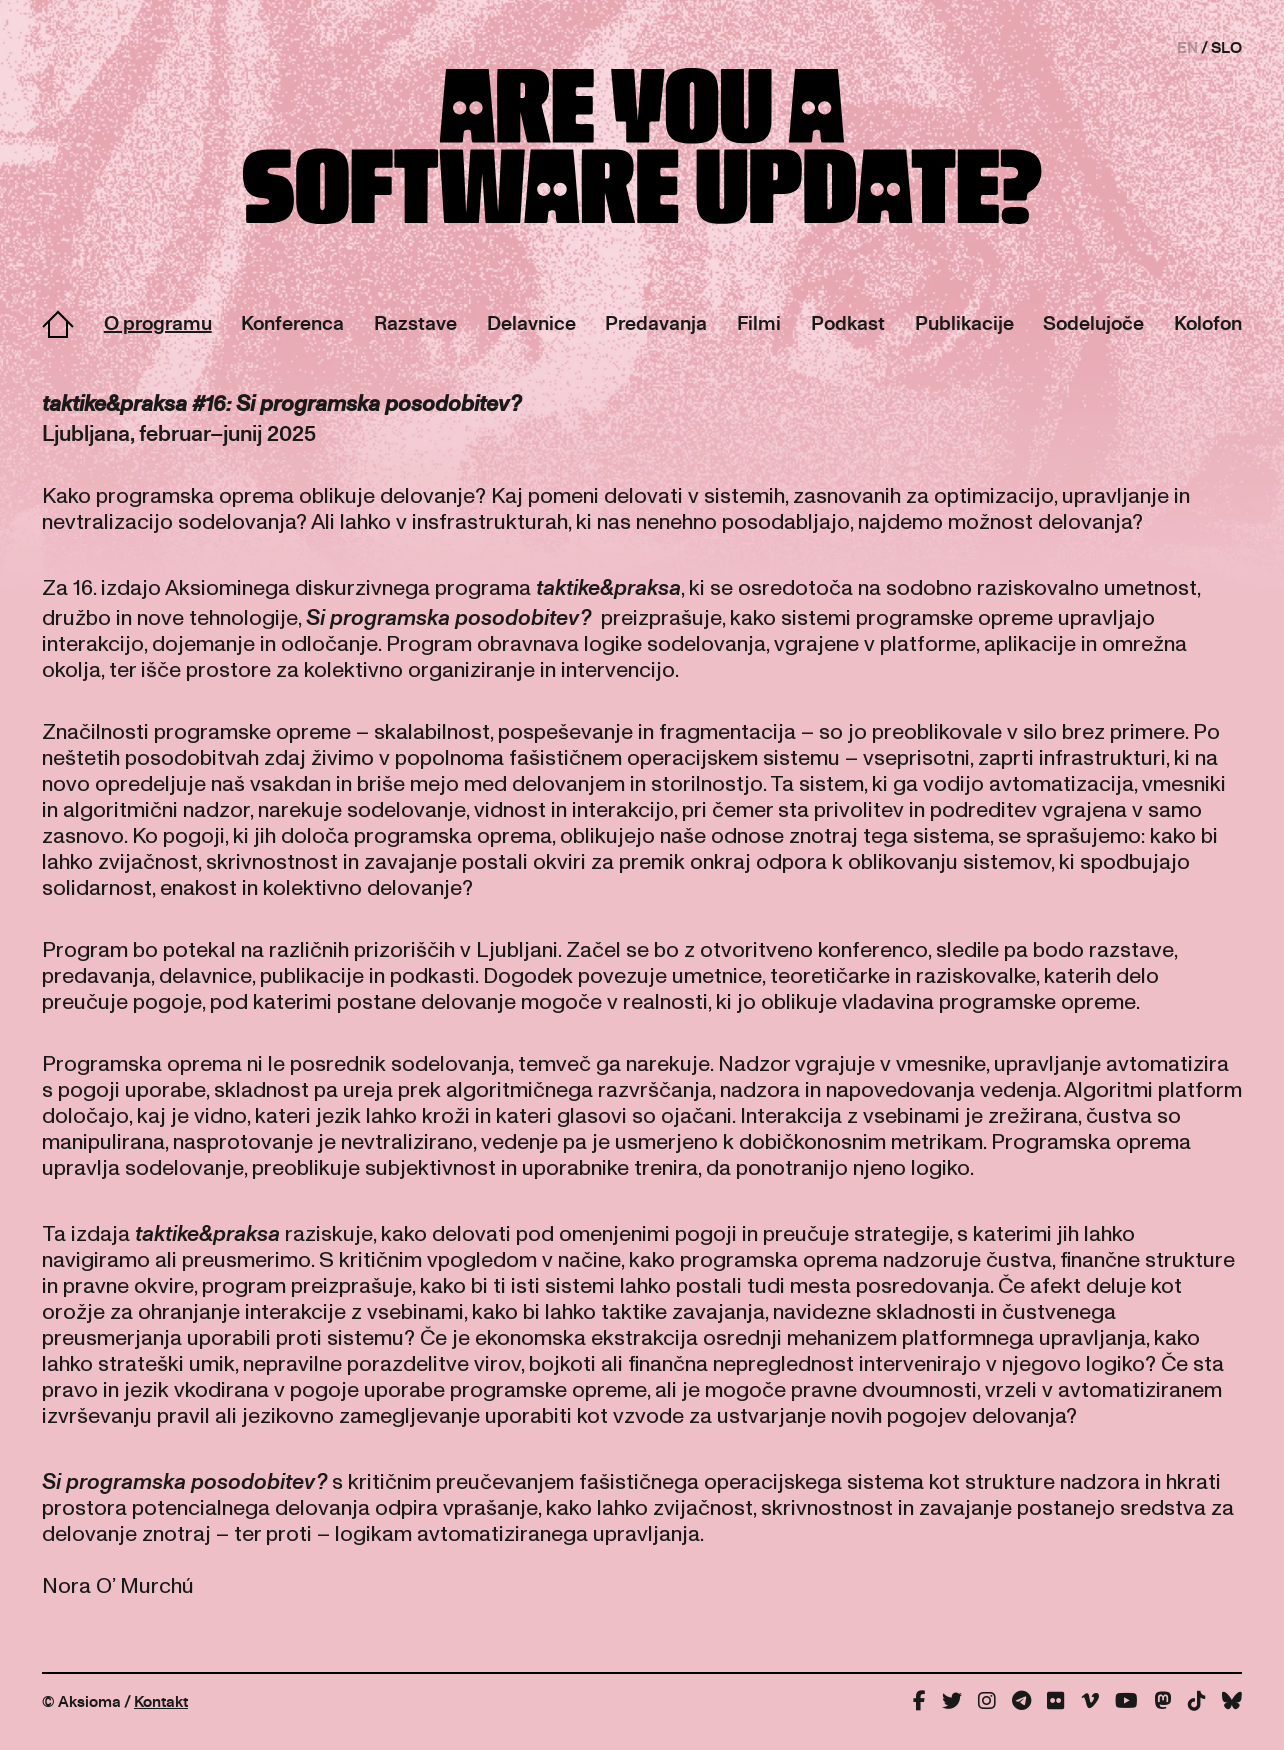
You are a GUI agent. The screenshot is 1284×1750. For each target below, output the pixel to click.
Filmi (759, 322)
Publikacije (964, 322)
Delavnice (531, 322)
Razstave (415, 322)
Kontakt (161, 1701)
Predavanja (656, 322)
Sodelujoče (1093, 322)
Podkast (848, 322)
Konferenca (292, 322)
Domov (58, 324)
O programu (158, 322)
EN (1187, 47)
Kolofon (1208, 322)
